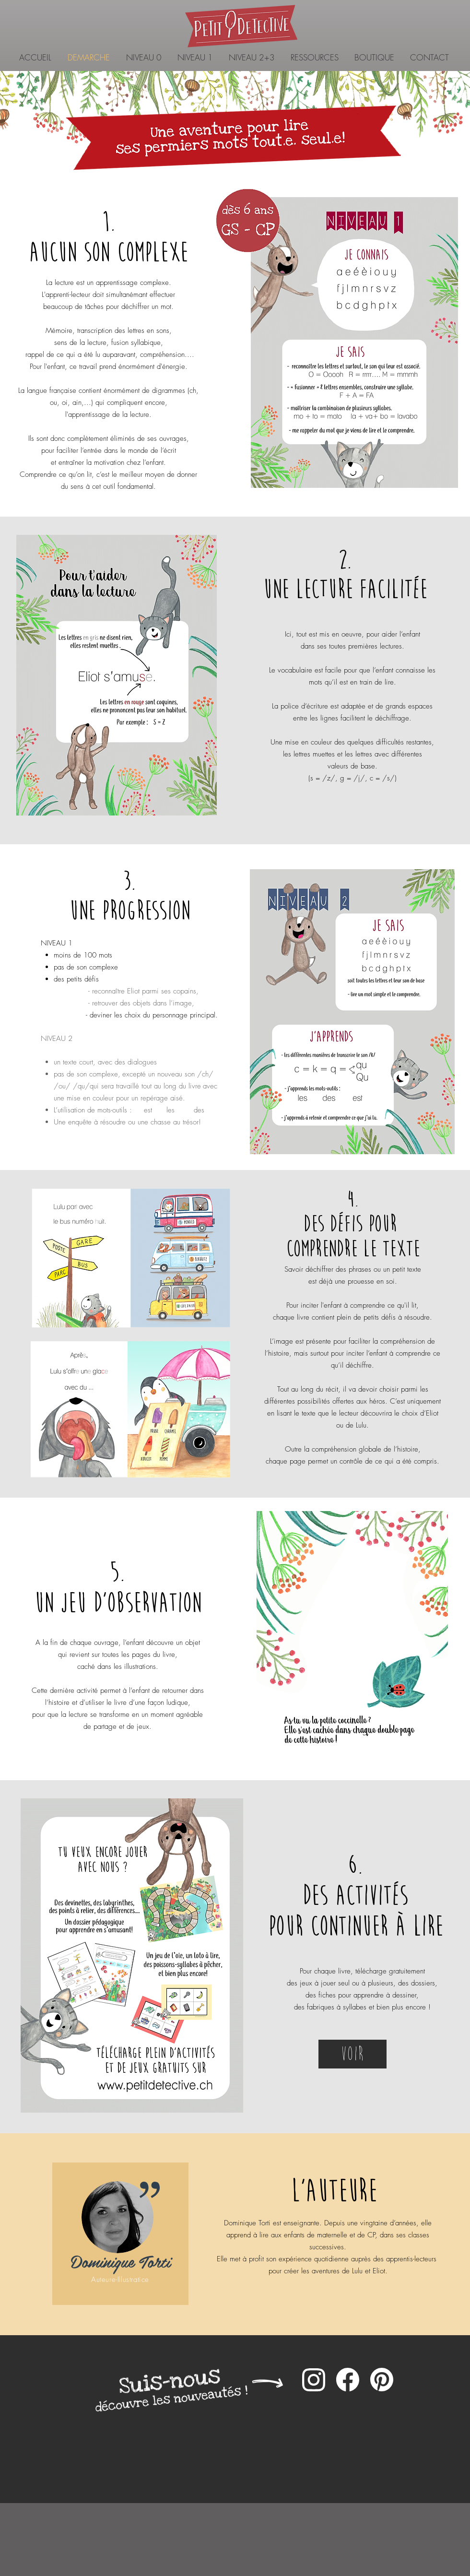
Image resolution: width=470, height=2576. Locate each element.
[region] (120, 2233)
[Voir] (352, 2054)
